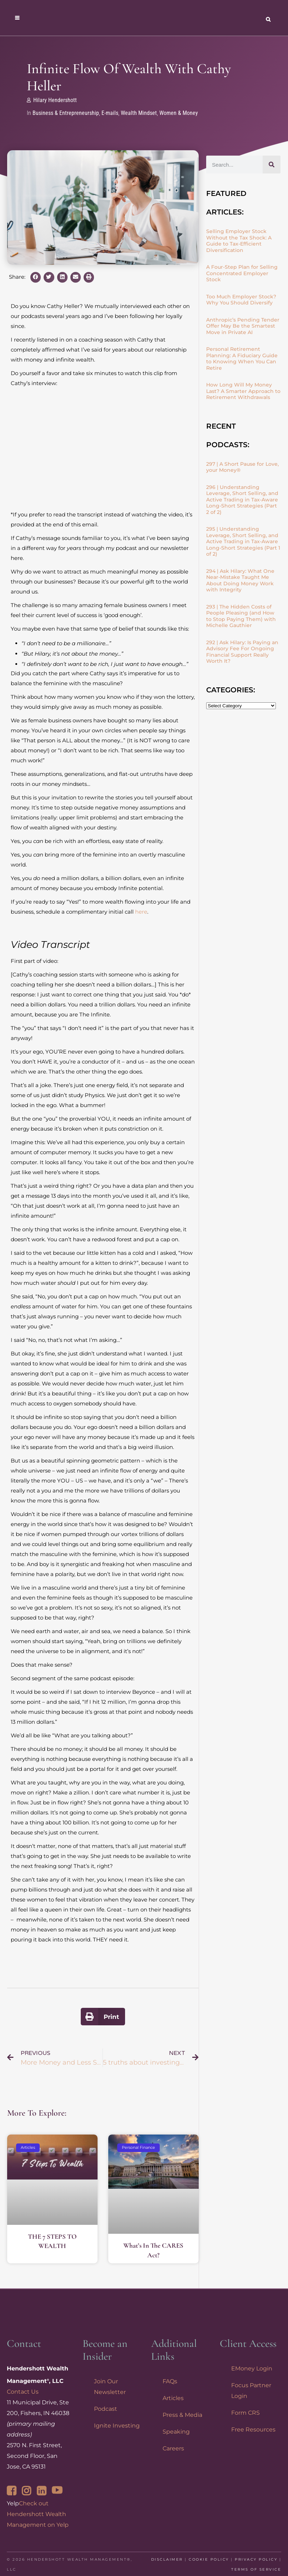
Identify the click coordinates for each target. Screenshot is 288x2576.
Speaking (176, 2431)
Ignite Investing (117, 2425)
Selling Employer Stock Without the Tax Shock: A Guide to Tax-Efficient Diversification (239, 240)
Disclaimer (167, 2559)
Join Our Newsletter (110, 2386)
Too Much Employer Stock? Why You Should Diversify (241, 299)
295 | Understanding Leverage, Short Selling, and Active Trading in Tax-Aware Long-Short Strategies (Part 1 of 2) (243, 541)
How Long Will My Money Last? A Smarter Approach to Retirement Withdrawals (243, 391)
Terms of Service (256, 2569)
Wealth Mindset (139, 113)
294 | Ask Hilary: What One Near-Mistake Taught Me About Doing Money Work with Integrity (240, 580)
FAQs (170, 2381)
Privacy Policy (256, 2559)
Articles (173, 2398)
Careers (173, 2448)
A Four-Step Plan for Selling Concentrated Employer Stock (242, 273)
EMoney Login (251, 2368)
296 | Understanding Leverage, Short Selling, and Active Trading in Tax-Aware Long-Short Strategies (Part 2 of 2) (242, 499)
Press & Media (182, 2414)
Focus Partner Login (251, 2390)
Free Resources (253, 2429)
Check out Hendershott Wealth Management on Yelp (38, 2514)
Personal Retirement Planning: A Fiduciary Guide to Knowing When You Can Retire (242, 358)
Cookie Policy (209, 2559)
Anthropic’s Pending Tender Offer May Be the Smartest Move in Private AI (242, 326)
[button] (35, 277)
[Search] (271, 164)
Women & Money (178, 113)
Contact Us (23, 2391)
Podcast (105, 2408)
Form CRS (245, 2412)
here (141, 911)
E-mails (109, 113)
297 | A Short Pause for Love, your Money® (242, 467)
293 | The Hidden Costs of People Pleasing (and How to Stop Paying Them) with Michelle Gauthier (241, 616)
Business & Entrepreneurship (66, 113)
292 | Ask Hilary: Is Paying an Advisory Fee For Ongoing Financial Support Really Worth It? (242, 652)
